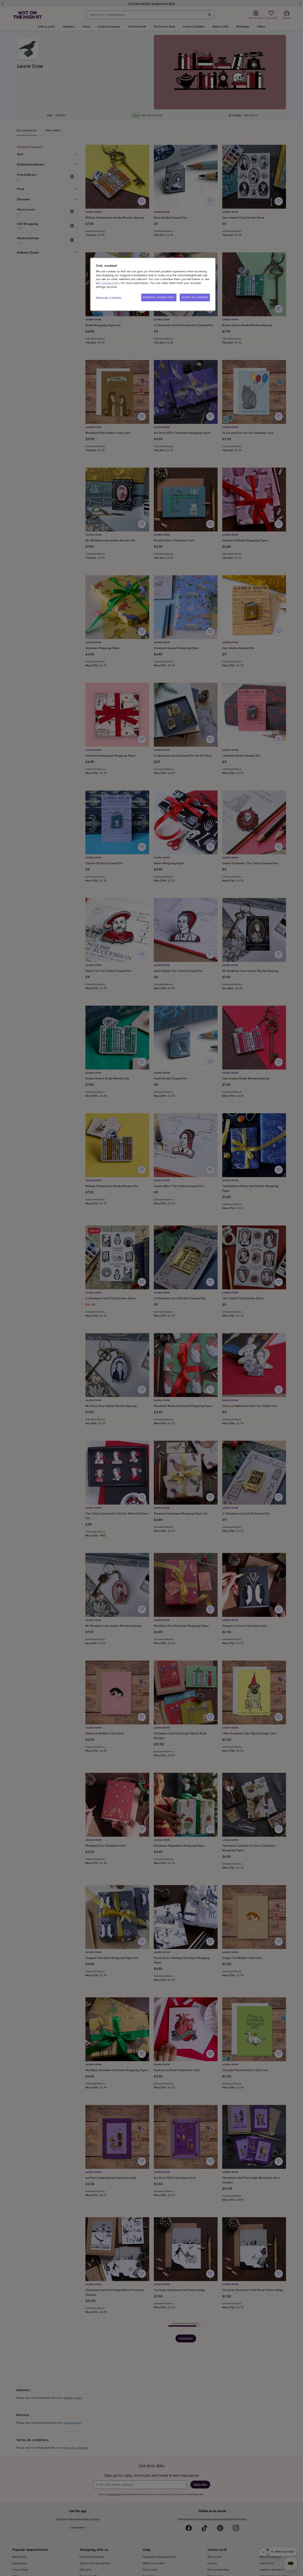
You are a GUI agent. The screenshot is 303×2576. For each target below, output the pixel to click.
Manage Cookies (108, 297)
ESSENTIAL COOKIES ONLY (159, 297)
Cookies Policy (110, 283)
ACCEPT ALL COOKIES (195, 297)
